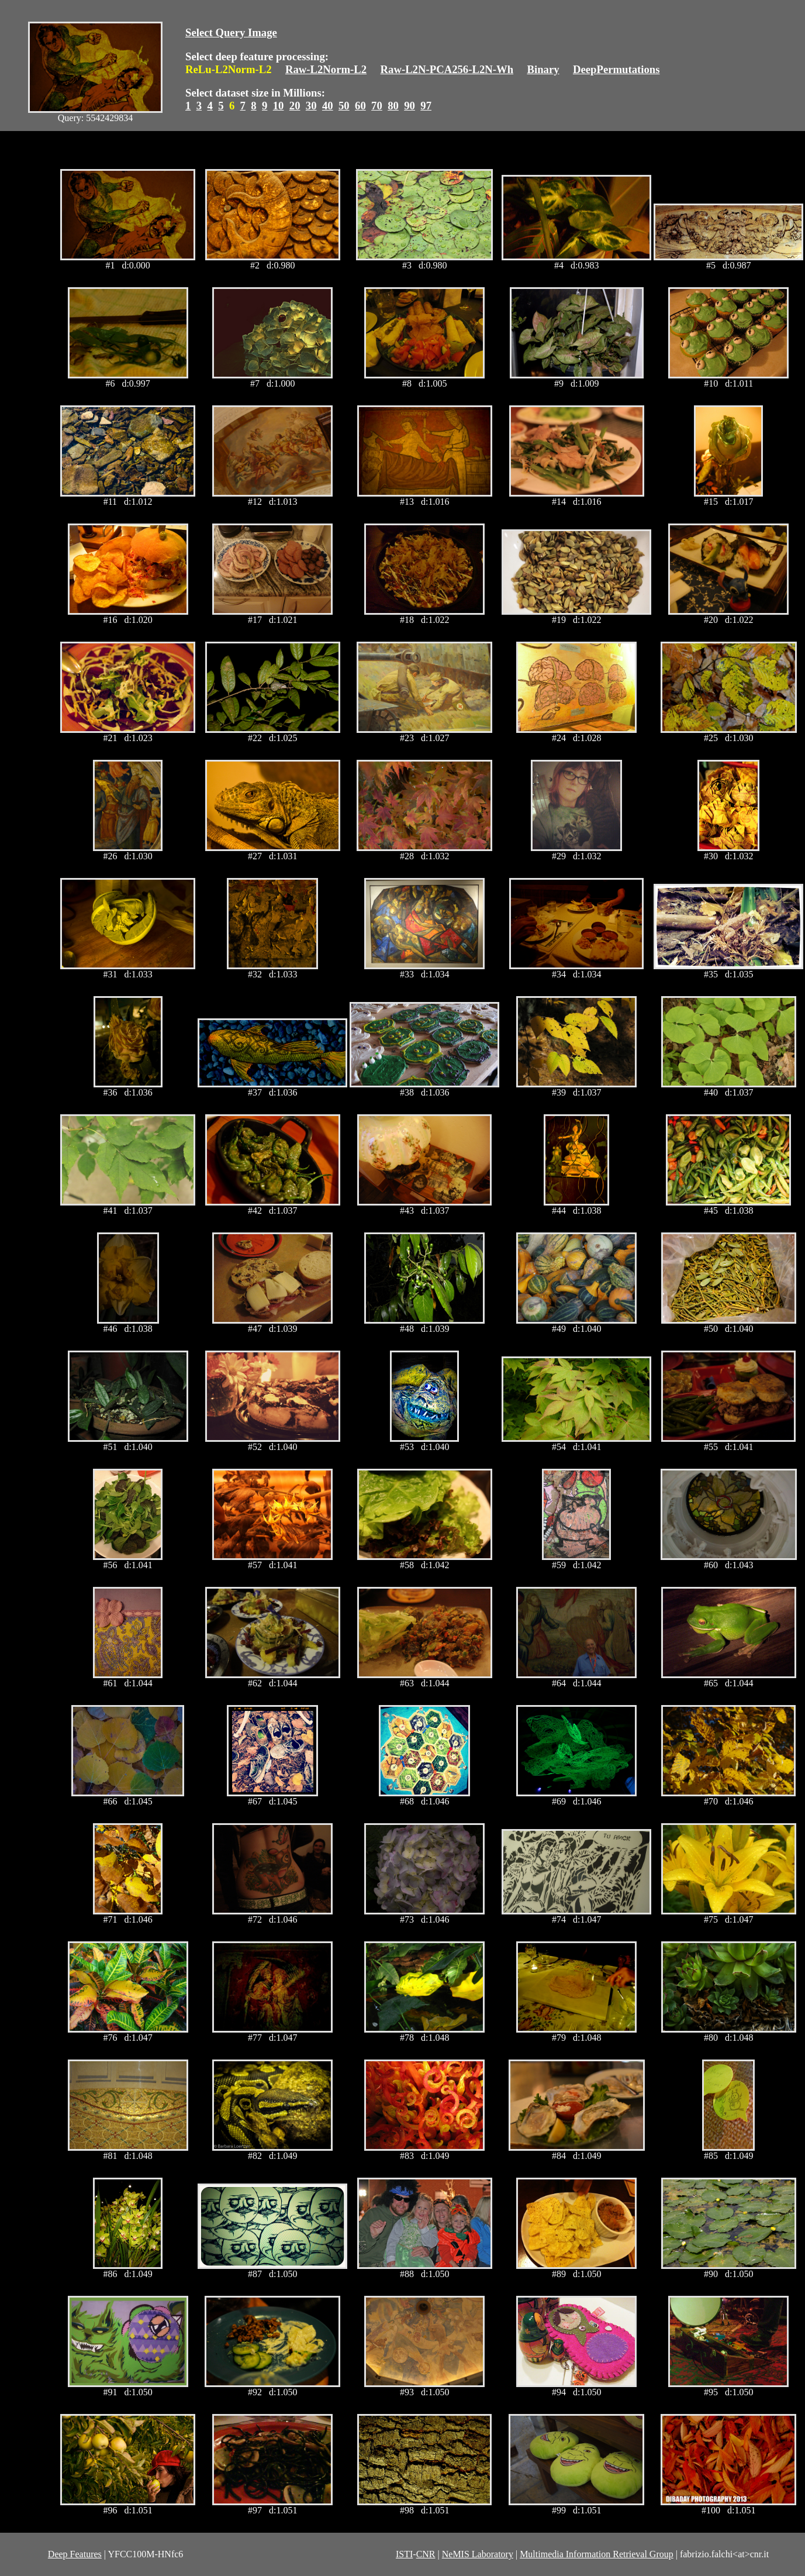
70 (376, 105)
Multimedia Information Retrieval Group (596, 2554)
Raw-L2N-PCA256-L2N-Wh (447, 69)
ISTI (404, 2554)
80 (393, 105)
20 (294, 105)
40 (327, 105)
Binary (543, 69)
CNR (426, 2554)
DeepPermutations (616, 69)
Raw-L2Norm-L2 (326, 69)
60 (360, 105)
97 (425, 105)
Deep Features (75, 2554)
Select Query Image (231, 32)
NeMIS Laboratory (477, 2554)
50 (344, 105)
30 (311, 105)
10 (278, 105)
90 (409, 105)
